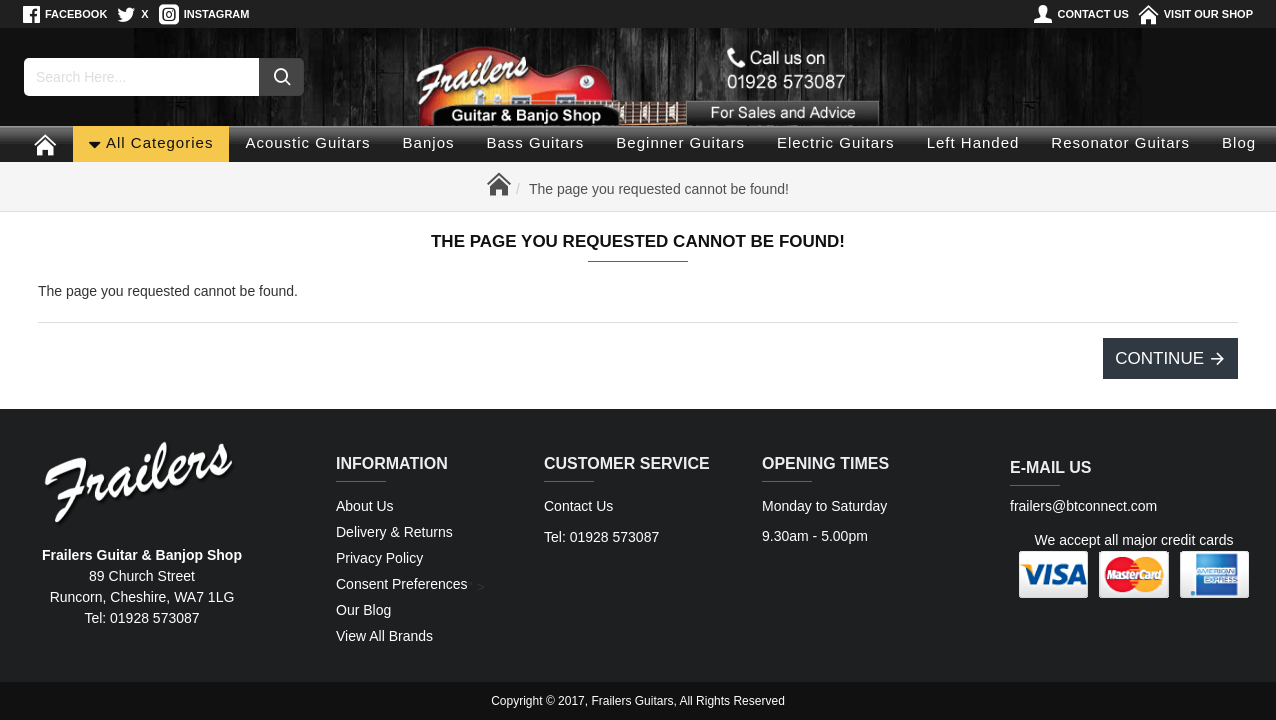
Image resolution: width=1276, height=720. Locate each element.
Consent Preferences (402, 584)
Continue (1159, 358)
